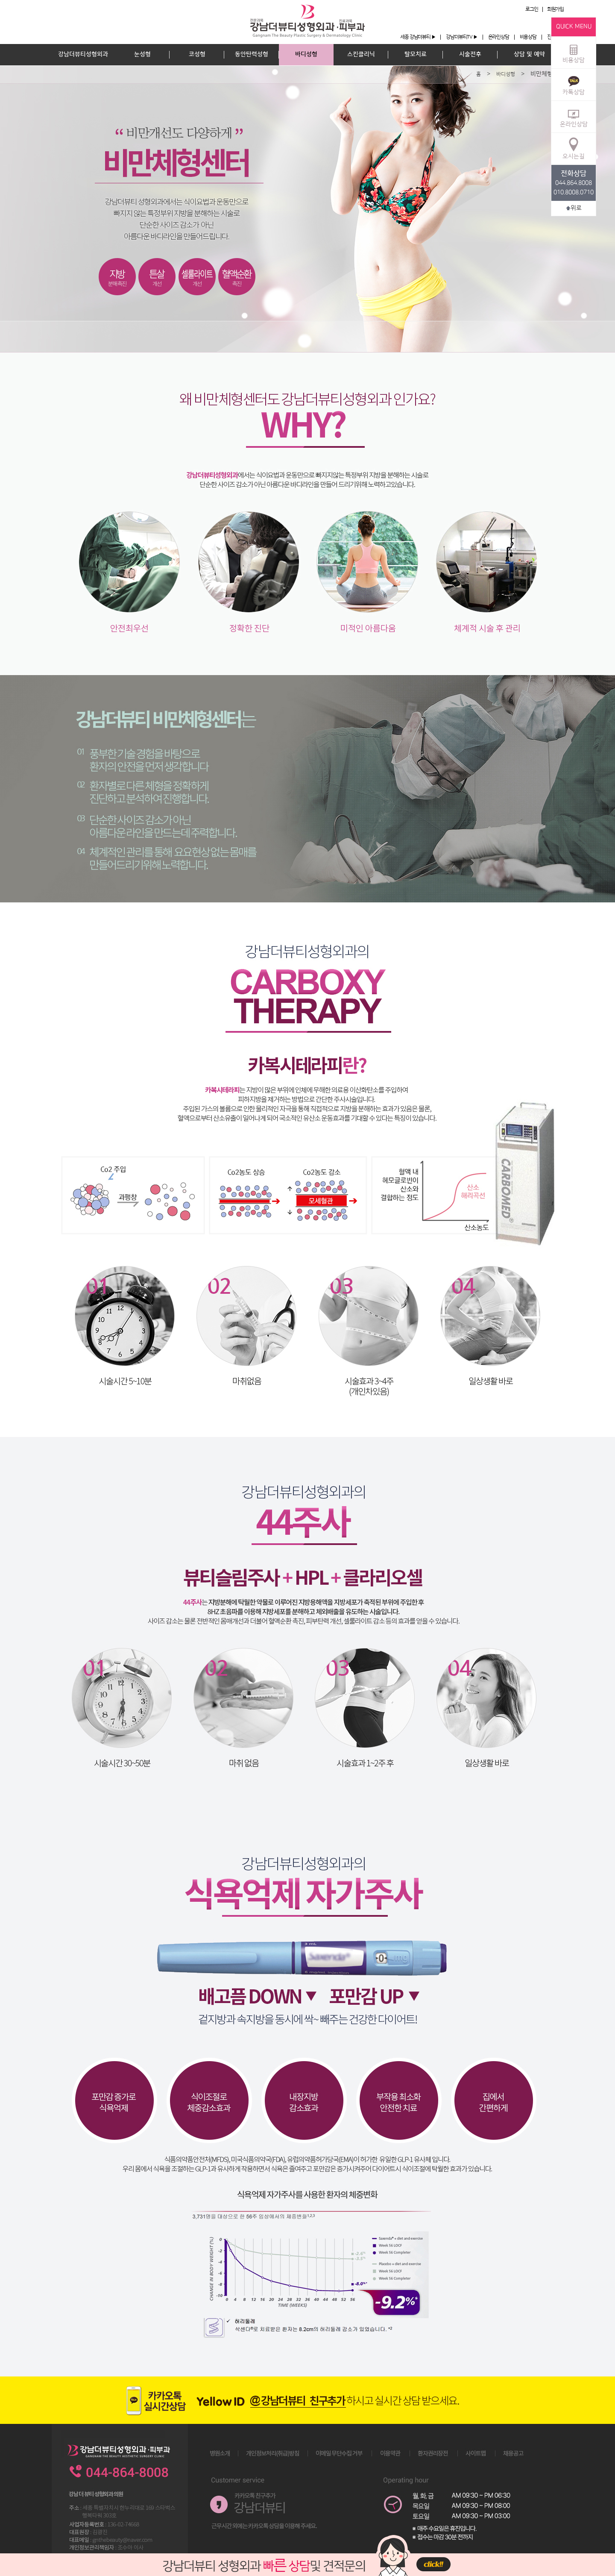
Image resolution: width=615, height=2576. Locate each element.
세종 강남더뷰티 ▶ (417, 37)
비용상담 (528, 37)
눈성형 (142, 54)
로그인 (531, 9)
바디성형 (306, 54)
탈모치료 (415, 54)
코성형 (197, 54)
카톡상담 (573, 84)
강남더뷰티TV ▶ (461, 37)
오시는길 (573, 148)
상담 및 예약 (529, 54)
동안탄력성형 (251, 54)
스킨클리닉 (361, 54)
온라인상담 (498, 37)
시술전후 (470, 54)
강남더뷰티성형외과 (83, 54)
